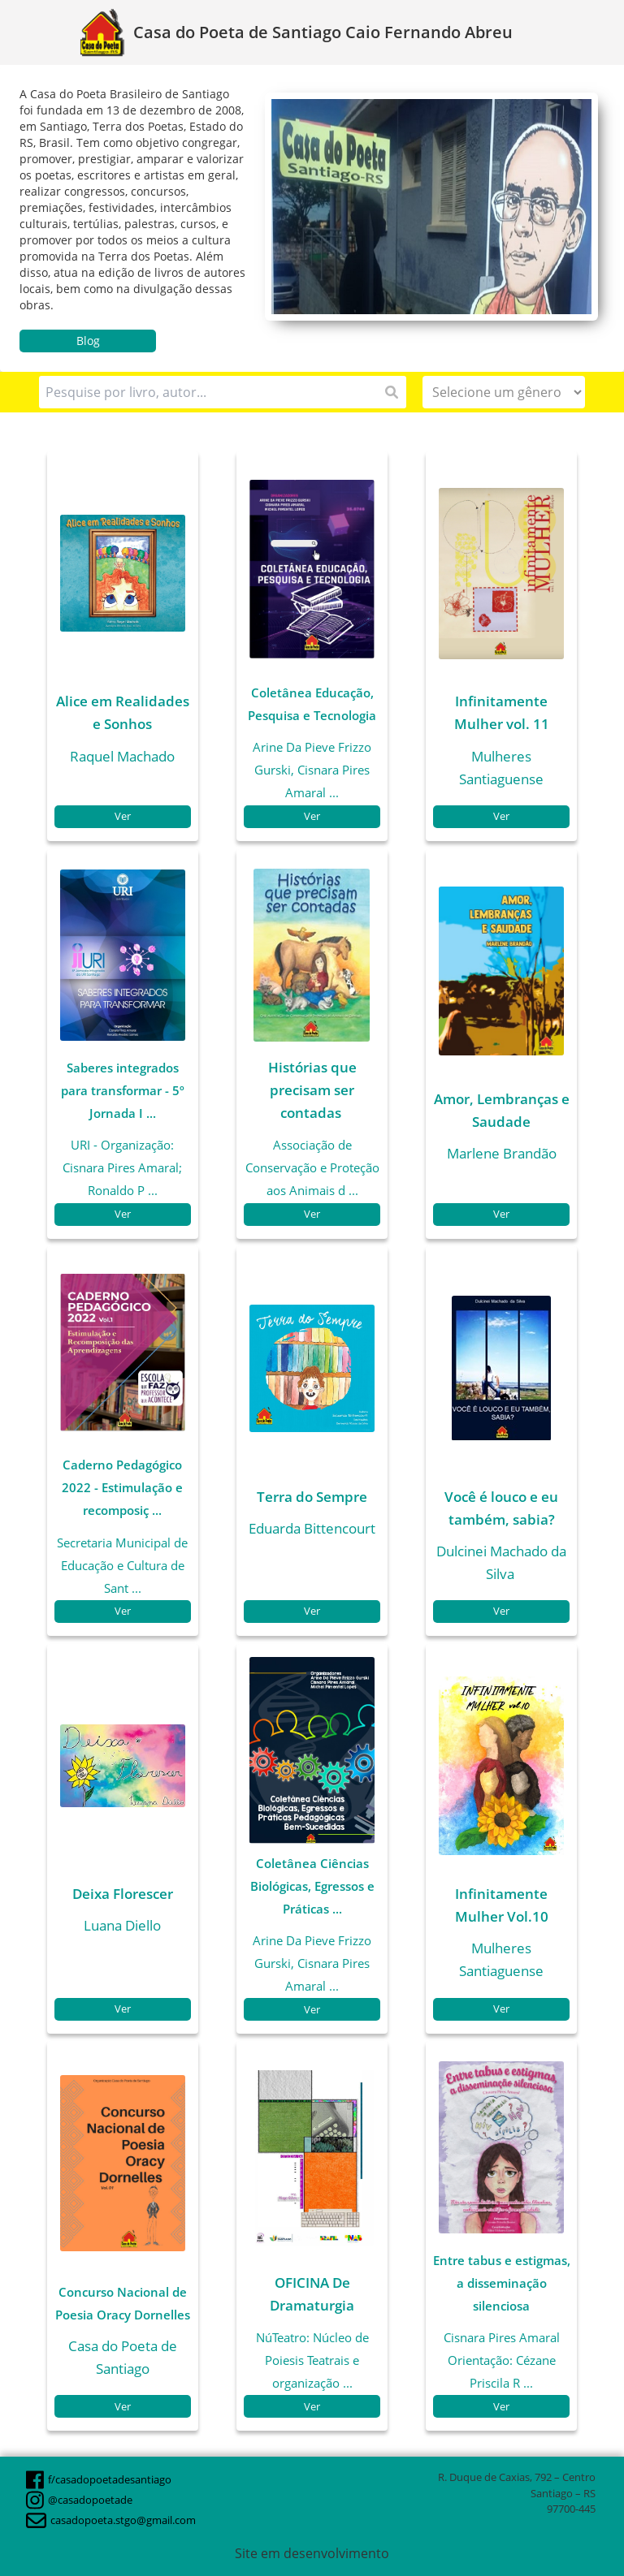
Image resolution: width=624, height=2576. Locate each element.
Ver (123, 816)
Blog (88, 340)
